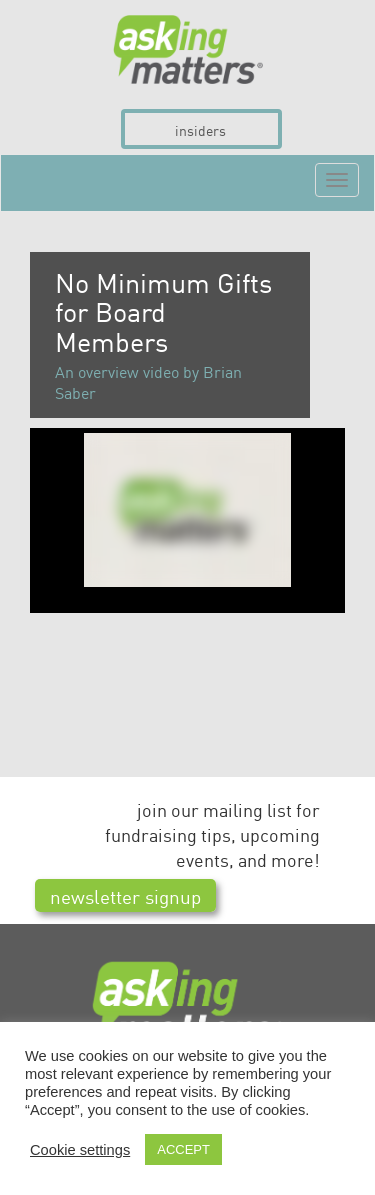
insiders (200, 130)
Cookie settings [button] (80, 1150)
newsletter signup (125, 895)
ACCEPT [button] (183, 1149)
